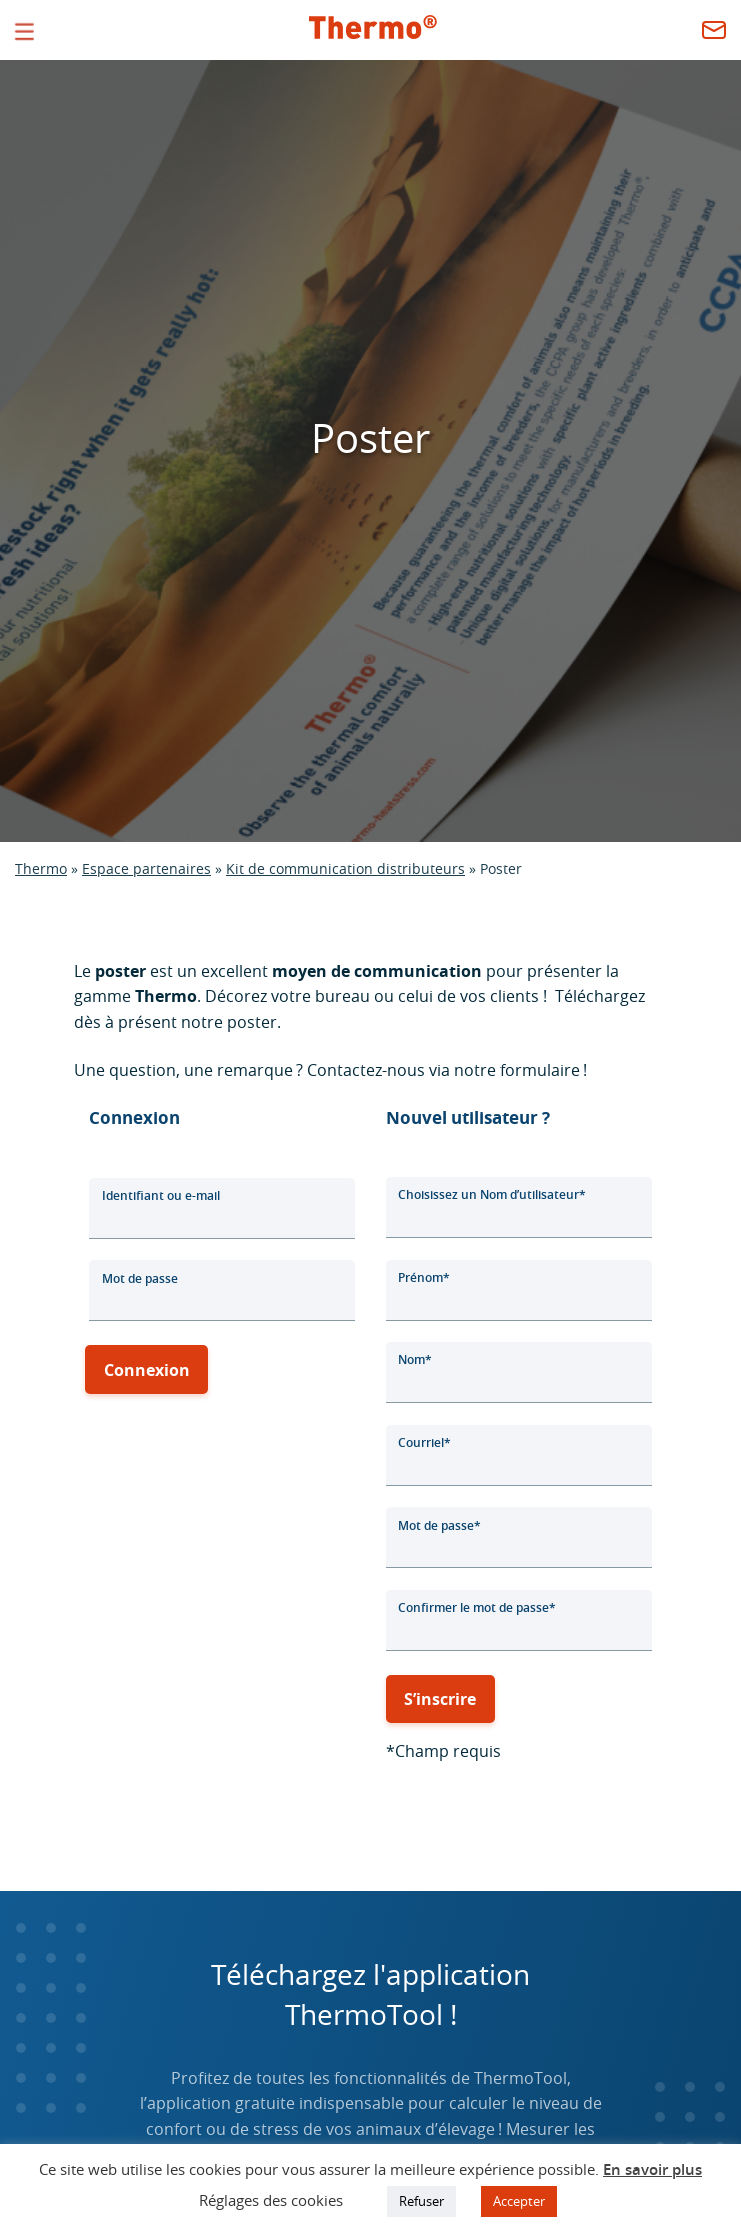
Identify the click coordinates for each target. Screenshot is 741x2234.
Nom (415, 1359)
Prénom (424, 1277)
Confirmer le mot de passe (477, 1607)
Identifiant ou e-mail (161, 1195)
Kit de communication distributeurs (345, 868)
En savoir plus (652, 2169)
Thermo (41, 868)
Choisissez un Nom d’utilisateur (492, 1194)
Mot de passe (140, 1278)
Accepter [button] (519, 2201)
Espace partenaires (146, 868)
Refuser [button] (421, 2201)
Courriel (424, 1442)
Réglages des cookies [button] (271, 2200)
